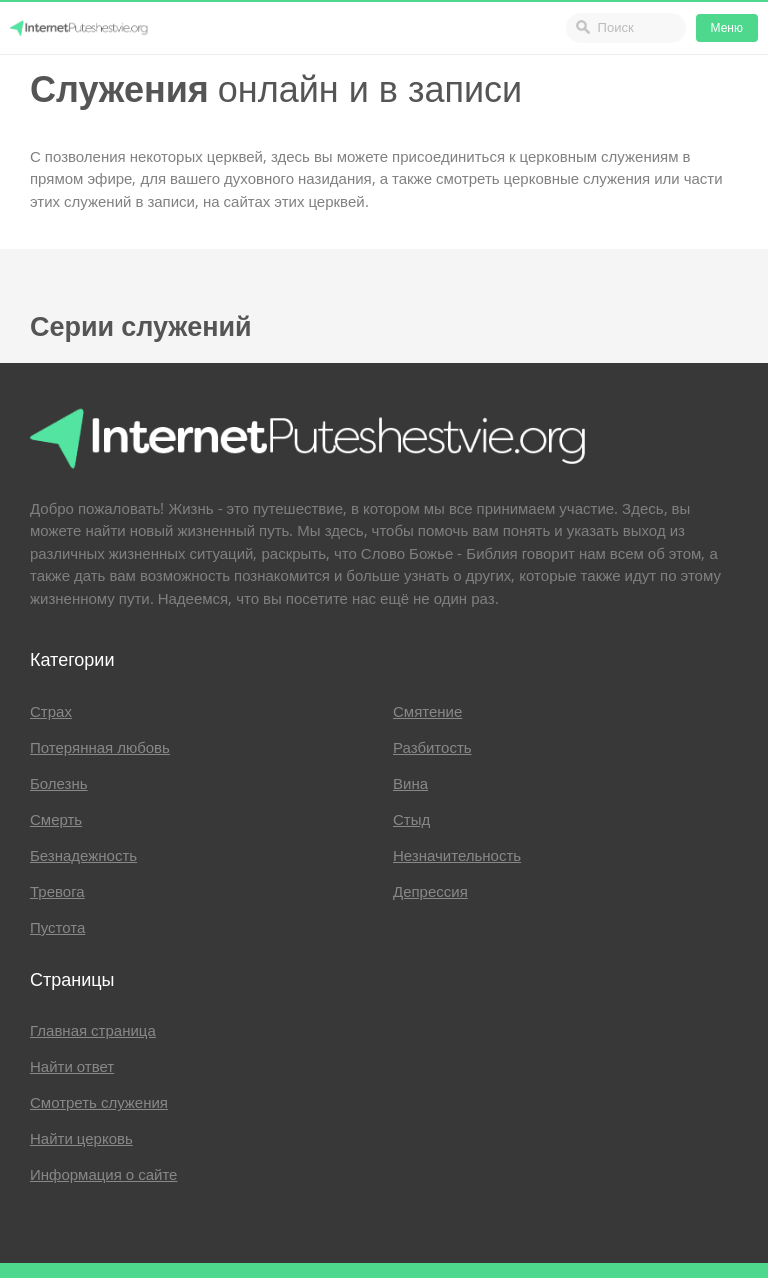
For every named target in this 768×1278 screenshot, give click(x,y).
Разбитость (432, 748)
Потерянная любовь (100, 748)
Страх (51, 712)
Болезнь (59, 784)
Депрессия (430, 892)
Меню (727, 28)
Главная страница (93, 1031)
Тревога (57, 892)
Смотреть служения (99, 1103)
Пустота (57, 928)
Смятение (427, 712)
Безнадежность (83, 856)
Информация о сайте (103, 1175)
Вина (410, 784)
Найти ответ (72, 1067)
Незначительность (457, 856)
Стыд (411, 820)
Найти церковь (81, 1139)
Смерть (56, 820)
